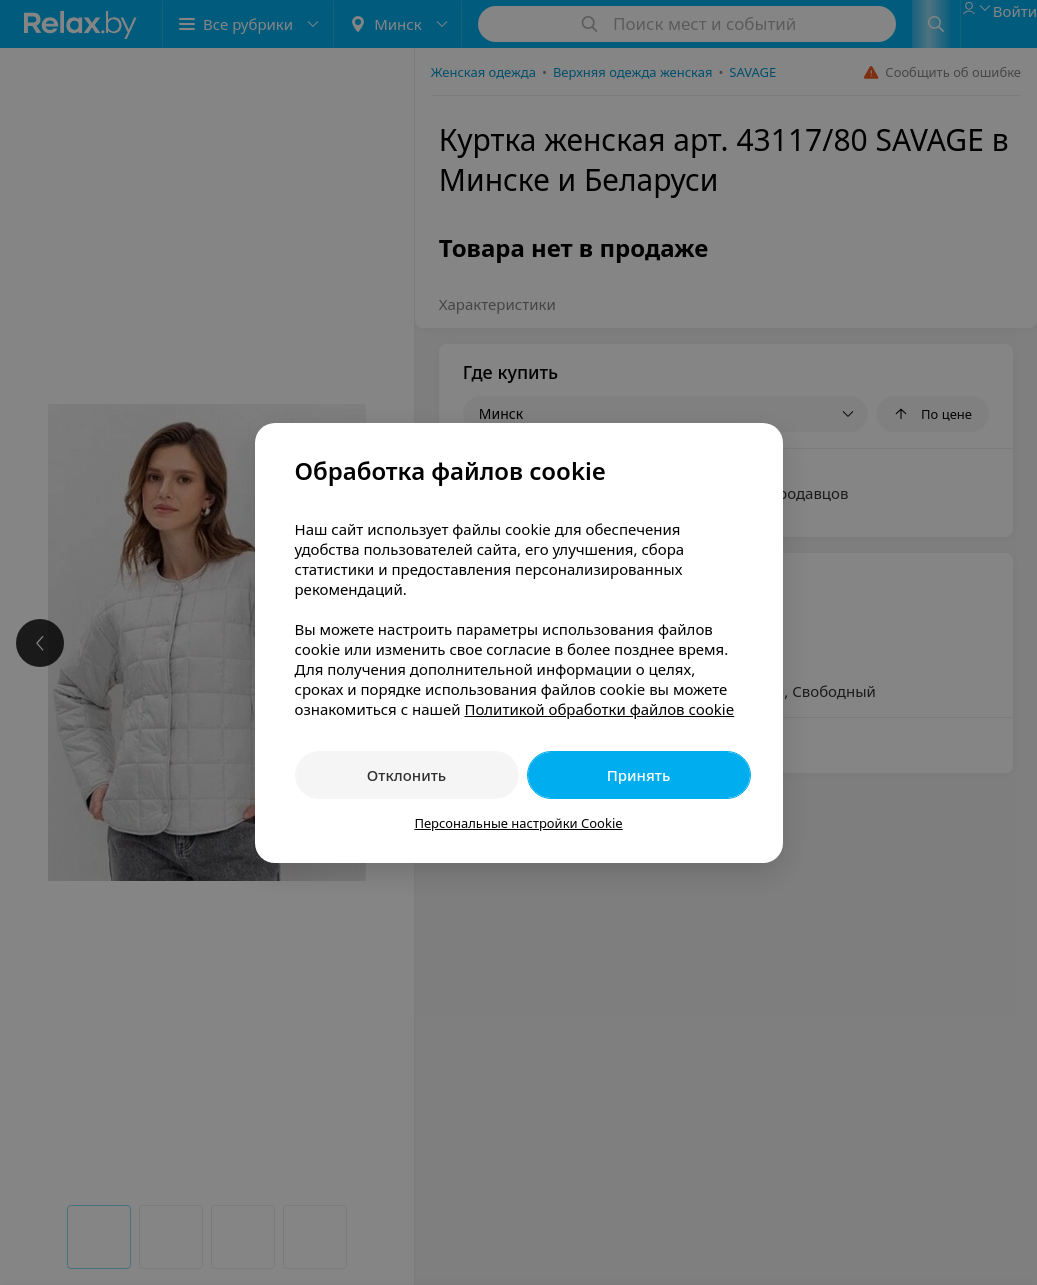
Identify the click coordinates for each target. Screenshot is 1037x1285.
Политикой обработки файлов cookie (599, 709)
